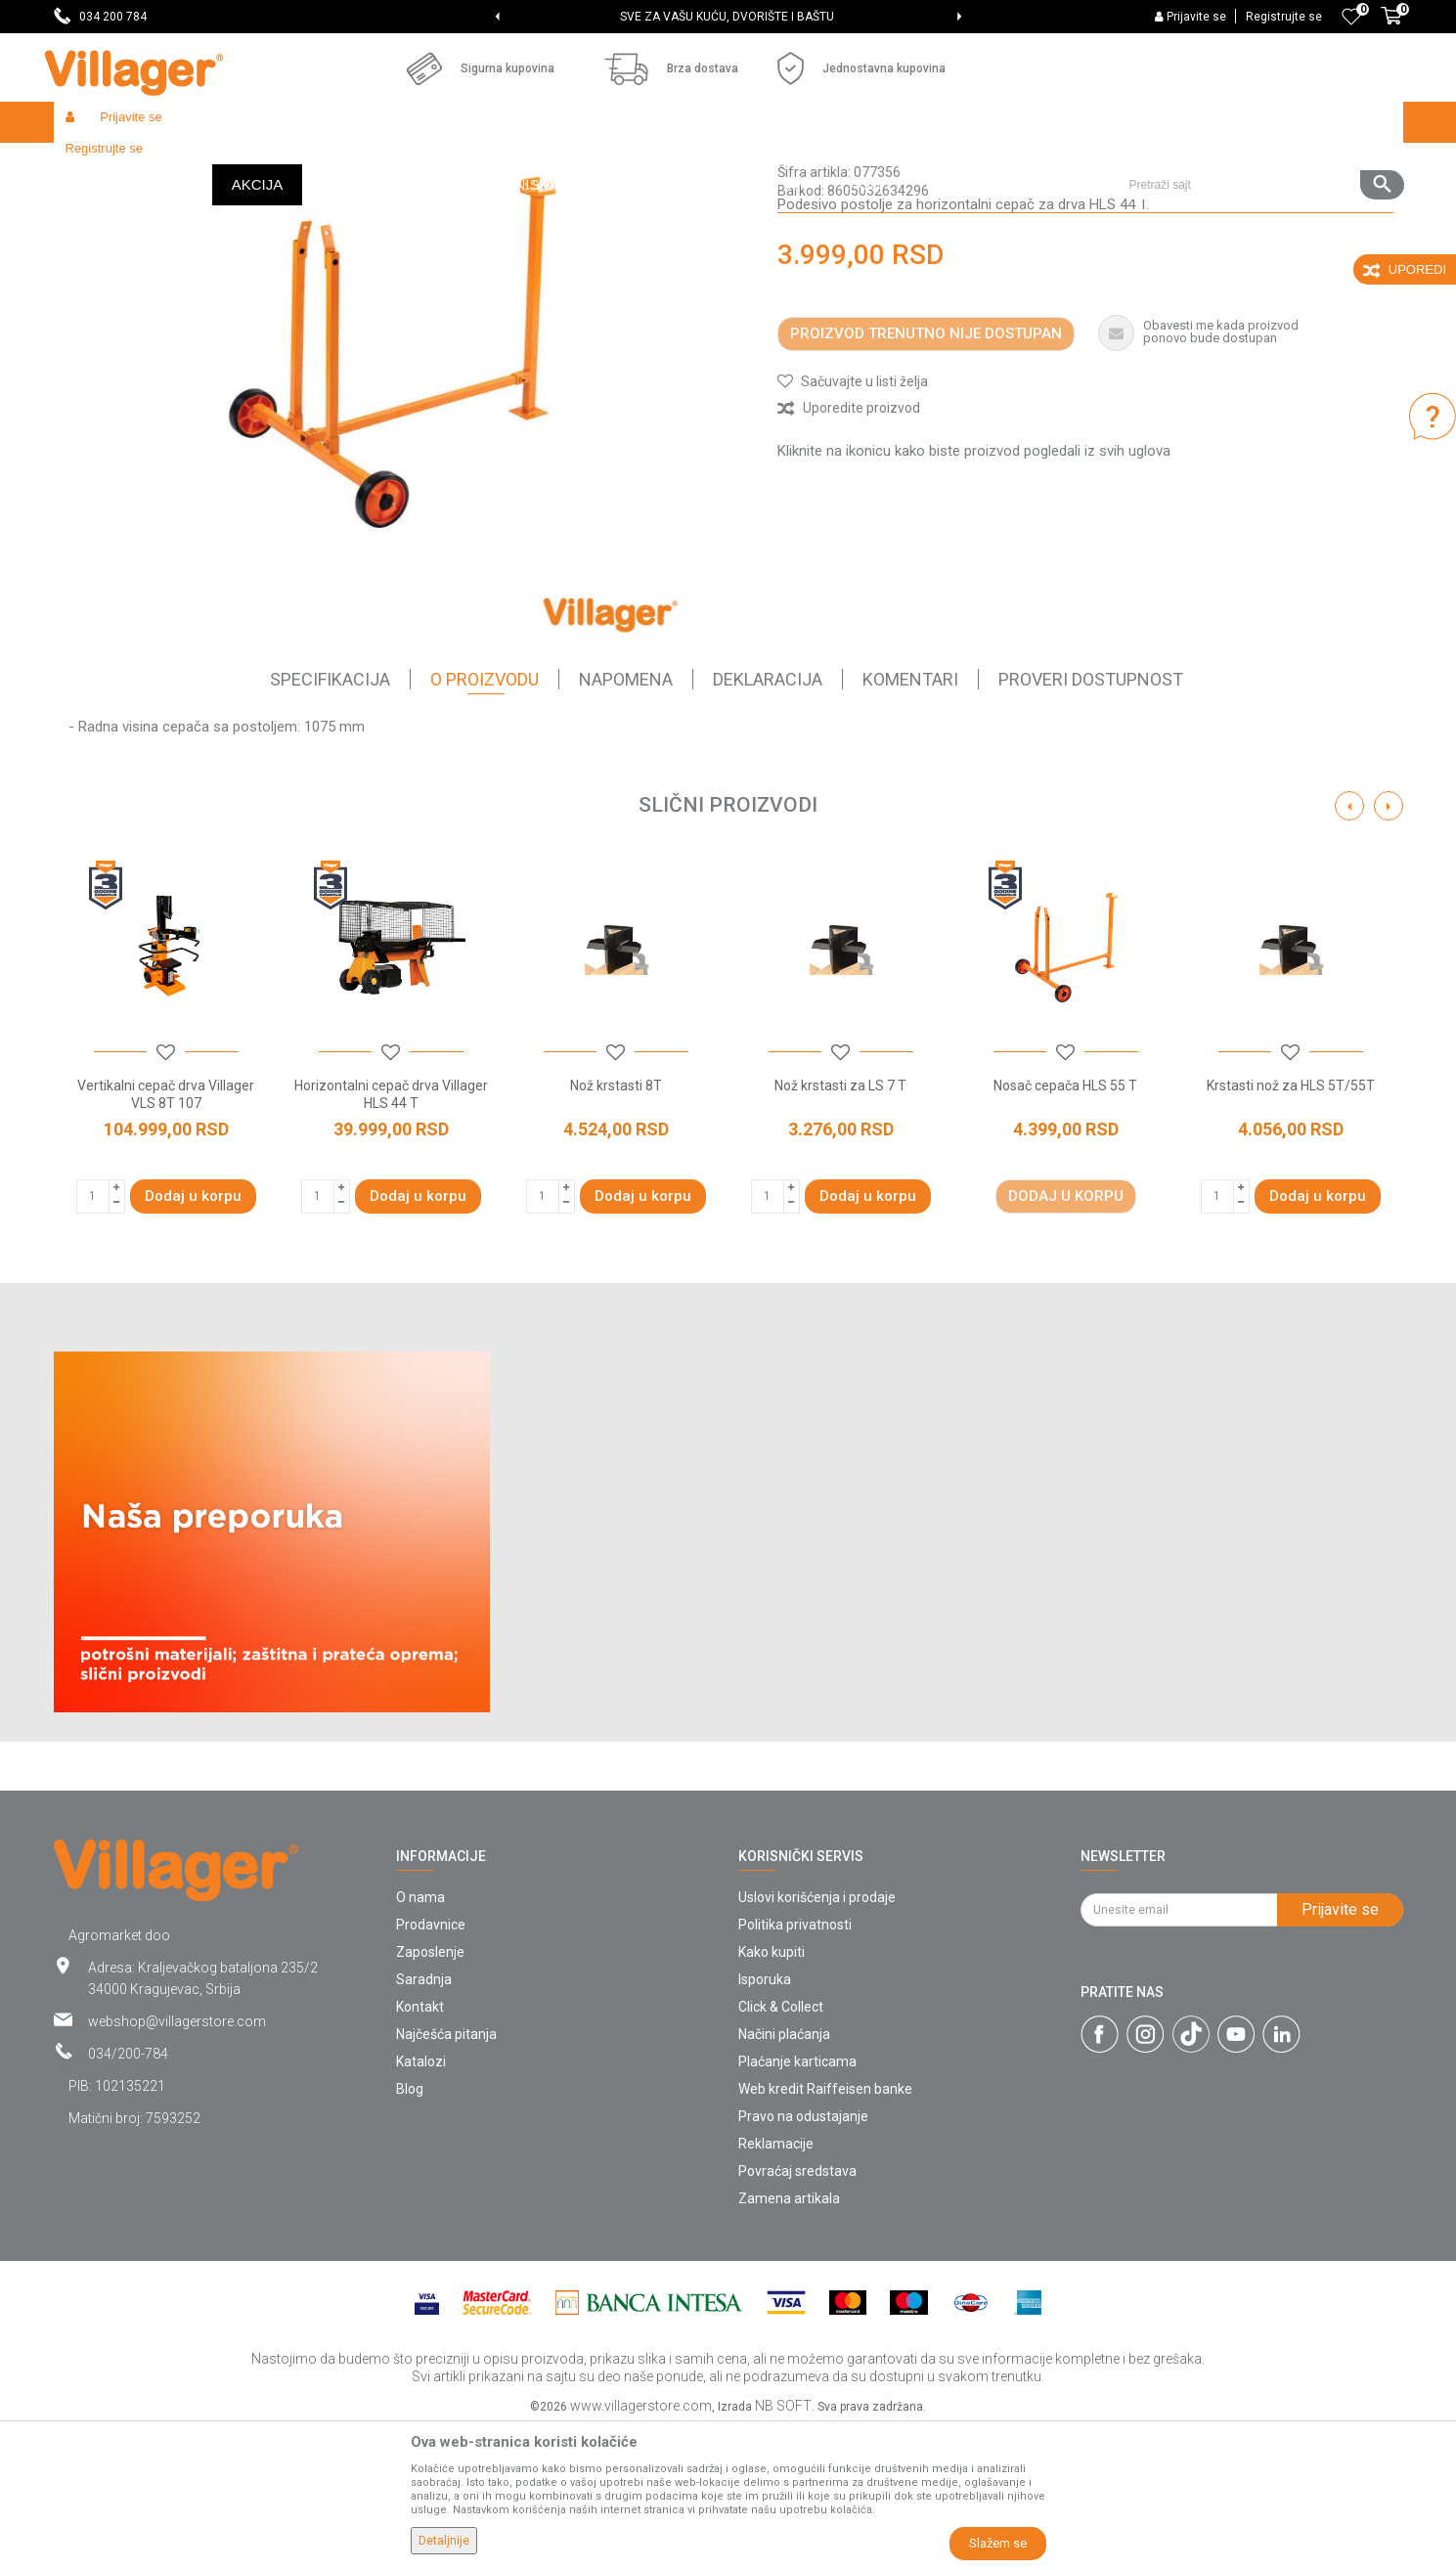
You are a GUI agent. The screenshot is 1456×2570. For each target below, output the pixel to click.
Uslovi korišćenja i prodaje (817, 2040)
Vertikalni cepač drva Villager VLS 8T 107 (165, 1237)
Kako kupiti (771, 2095)
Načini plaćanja (784, 2177)
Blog (409, 2231)
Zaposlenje (430, 2095)
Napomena (626, 822)
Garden (231, 163)
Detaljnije (444, 2541)
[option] (728, 16)
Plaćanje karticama (797, 2204)
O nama (420, 2040)
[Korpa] (1391, 26)
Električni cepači (539, 163)
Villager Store (91, 163)
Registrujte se (1284, 16)
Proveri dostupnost (1090, 822)
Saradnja (424, 2122)
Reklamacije (776, 2286)
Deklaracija (767, 822)
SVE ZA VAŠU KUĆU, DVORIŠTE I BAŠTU (727, 16)
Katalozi (421, 2204)
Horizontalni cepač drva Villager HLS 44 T (391, 1237)
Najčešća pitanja (446, 2177)
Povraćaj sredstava (797, 2314)
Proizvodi (170, 163)
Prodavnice (430, 2067)
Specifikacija (330, 822)
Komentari (910, 822)
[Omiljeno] (1351, 16)
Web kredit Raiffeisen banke (825, 2231)
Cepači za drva (436, 163)
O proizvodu (484, 822)
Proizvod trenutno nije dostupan (926, 476)
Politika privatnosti (795, 2067)
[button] (1259, 122)
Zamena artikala (789, 2341)
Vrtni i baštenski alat (323, 163)
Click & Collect (780, 2149)
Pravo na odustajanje (803, 2259)
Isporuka (764, 2122)
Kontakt (420, 2149)
